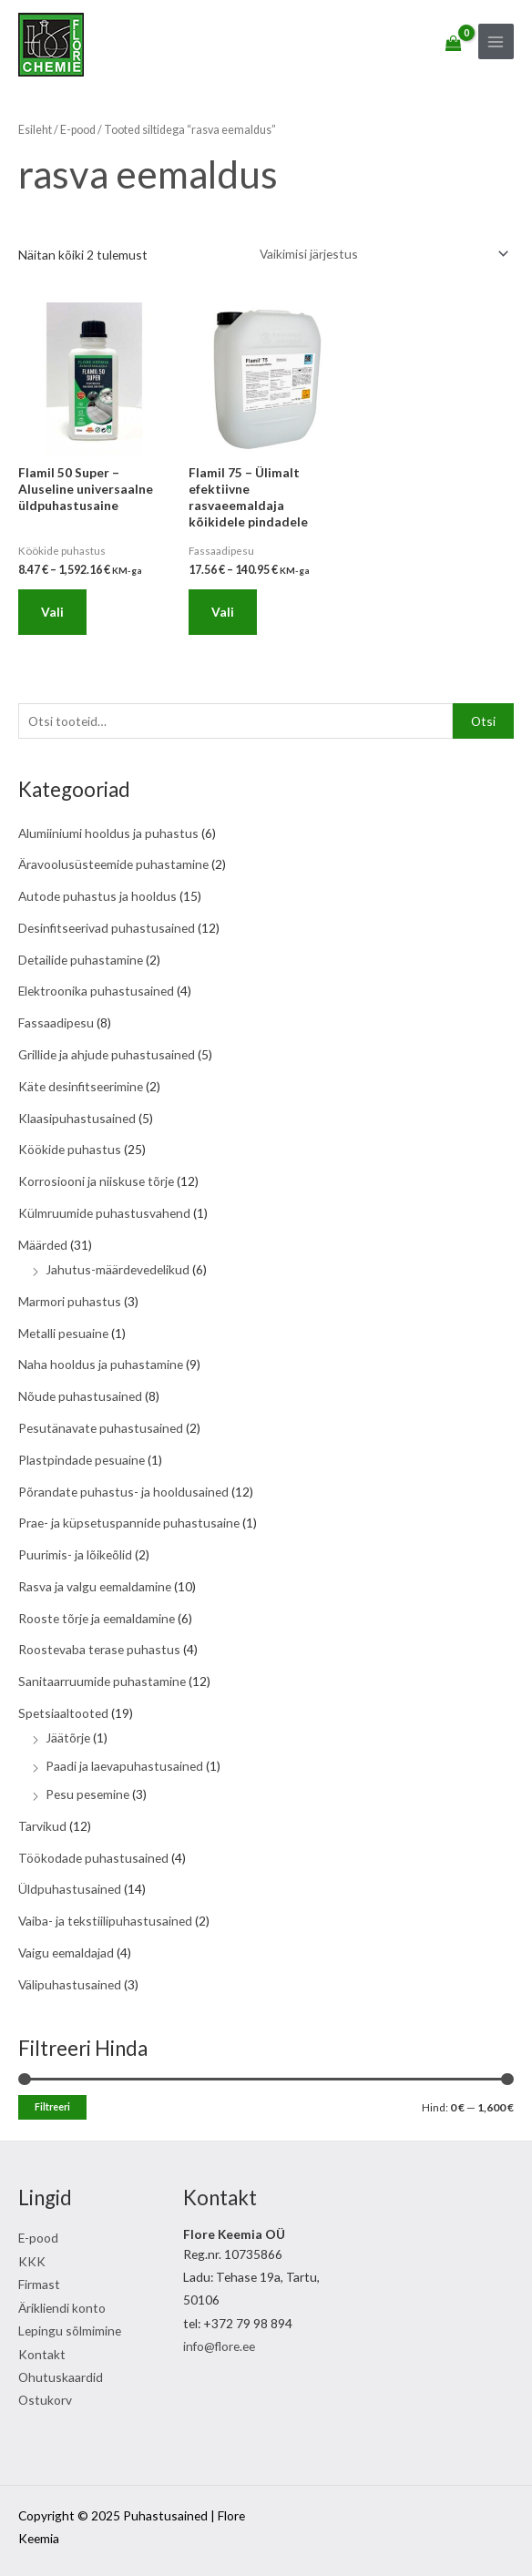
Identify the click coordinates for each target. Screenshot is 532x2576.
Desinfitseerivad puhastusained (106, 927)
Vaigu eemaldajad (66, 1952)
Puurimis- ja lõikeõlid (75, 1554)
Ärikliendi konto (62, 2307)
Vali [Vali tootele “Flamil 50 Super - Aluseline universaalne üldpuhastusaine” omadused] (52, 611)
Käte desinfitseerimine (80, 1086)
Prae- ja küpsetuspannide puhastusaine (129, 1522)
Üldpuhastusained (69, 1888)
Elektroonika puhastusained (96, 990)
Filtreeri (52, 2106)
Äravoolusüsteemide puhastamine (113, 864)
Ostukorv (45, 2399)
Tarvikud (42, 1826)
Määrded (42, 1244)
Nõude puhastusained (80, 1396)
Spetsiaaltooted (63, 1713)
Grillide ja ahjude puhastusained (106, 1054)
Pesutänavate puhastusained (100, 1428)
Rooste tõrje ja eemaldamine (96, 1618)
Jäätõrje (68, 1737)
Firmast (39, 2284)
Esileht (35, 130)
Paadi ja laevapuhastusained (124, 1766)
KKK (32, 2261)
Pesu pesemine (87, 1794)
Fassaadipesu (56, 1022)
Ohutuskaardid (60, 2377)
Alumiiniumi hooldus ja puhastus (108, 833)
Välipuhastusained (69, 1984)
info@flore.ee (219, 2346)
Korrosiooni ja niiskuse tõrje (96, 1181)
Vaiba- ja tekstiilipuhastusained (105, 1920)
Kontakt (42, 2354)
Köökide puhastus (69, 1149)
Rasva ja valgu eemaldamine (94, 1586)
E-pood (78, 130)
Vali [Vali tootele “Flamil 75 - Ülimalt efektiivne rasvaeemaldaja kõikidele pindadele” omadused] (222, 611)
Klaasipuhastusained (77, 1118)
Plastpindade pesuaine (81, 1459)
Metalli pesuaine (63, 1333)
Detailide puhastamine (80, 959)
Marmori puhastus (69, 1301)
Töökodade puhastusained (93, 1858)
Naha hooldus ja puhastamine (100, 1364)
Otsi (483, 721)
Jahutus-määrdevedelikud (117, 1269)
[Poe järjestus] (382, 253)
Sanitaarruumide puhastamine (102, 1681)
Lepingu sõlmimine (69, 2330)
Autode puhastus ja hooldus (97, 896)
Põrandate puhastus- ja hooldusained (123, 1491)
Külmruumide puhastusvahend (104, 1213)
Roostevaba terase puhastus (99, 1649)
